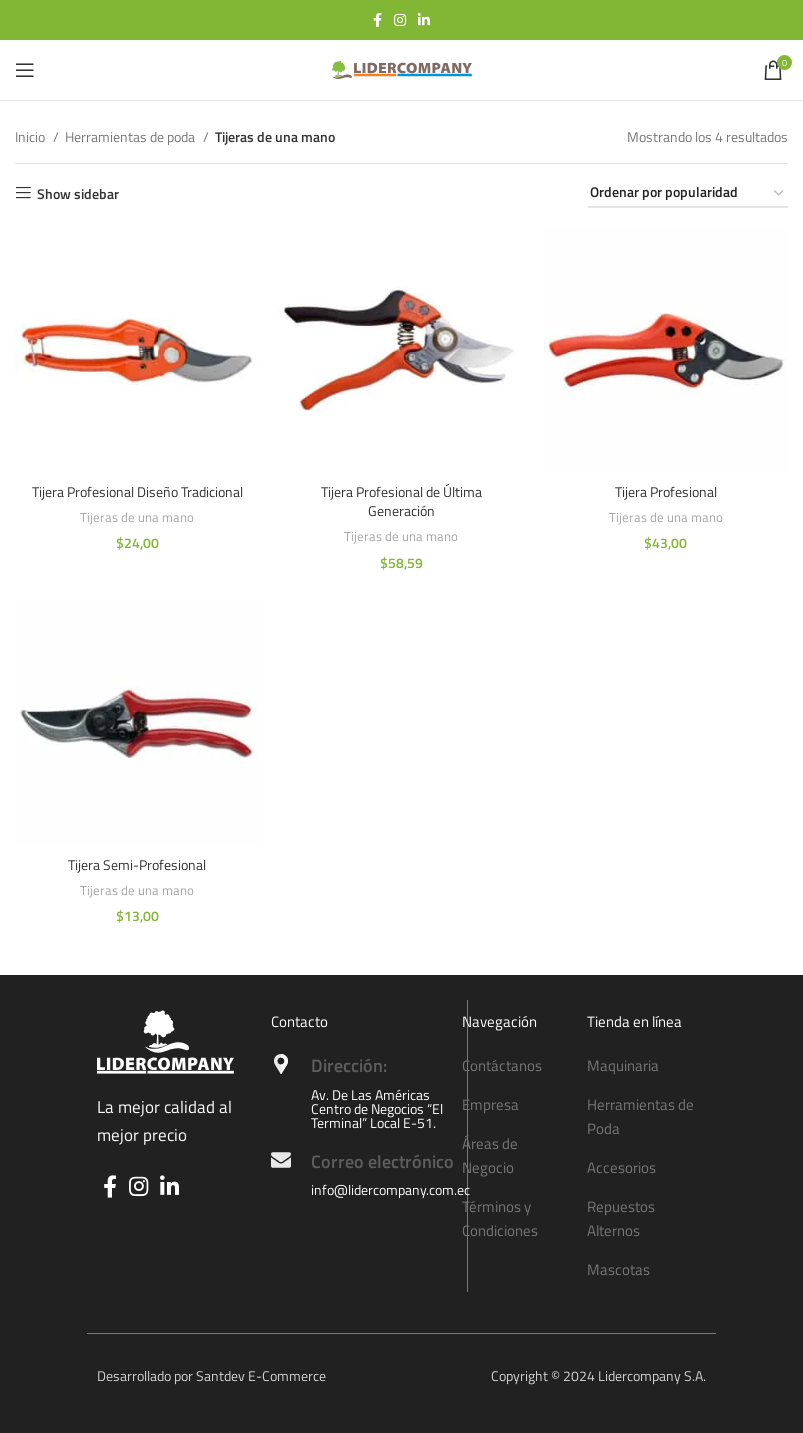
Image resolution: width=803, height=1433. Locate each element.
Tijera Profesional (666, 491)
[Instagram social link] (400, 20)
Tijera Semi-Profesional (137, 864)
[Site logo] (402, 68)
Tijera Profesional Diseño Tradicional (137, 491)
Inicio (31, 136)
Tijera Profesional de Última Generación (401, 501)
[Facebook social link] (377, 20)
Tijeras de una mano (137, 517)
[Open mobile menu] (25, 70)
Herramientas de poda (131, 136)
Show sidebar (78, 193)
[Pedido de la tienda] (688, 193)
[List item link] (515, 1066)
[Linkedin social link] (424, 20)
